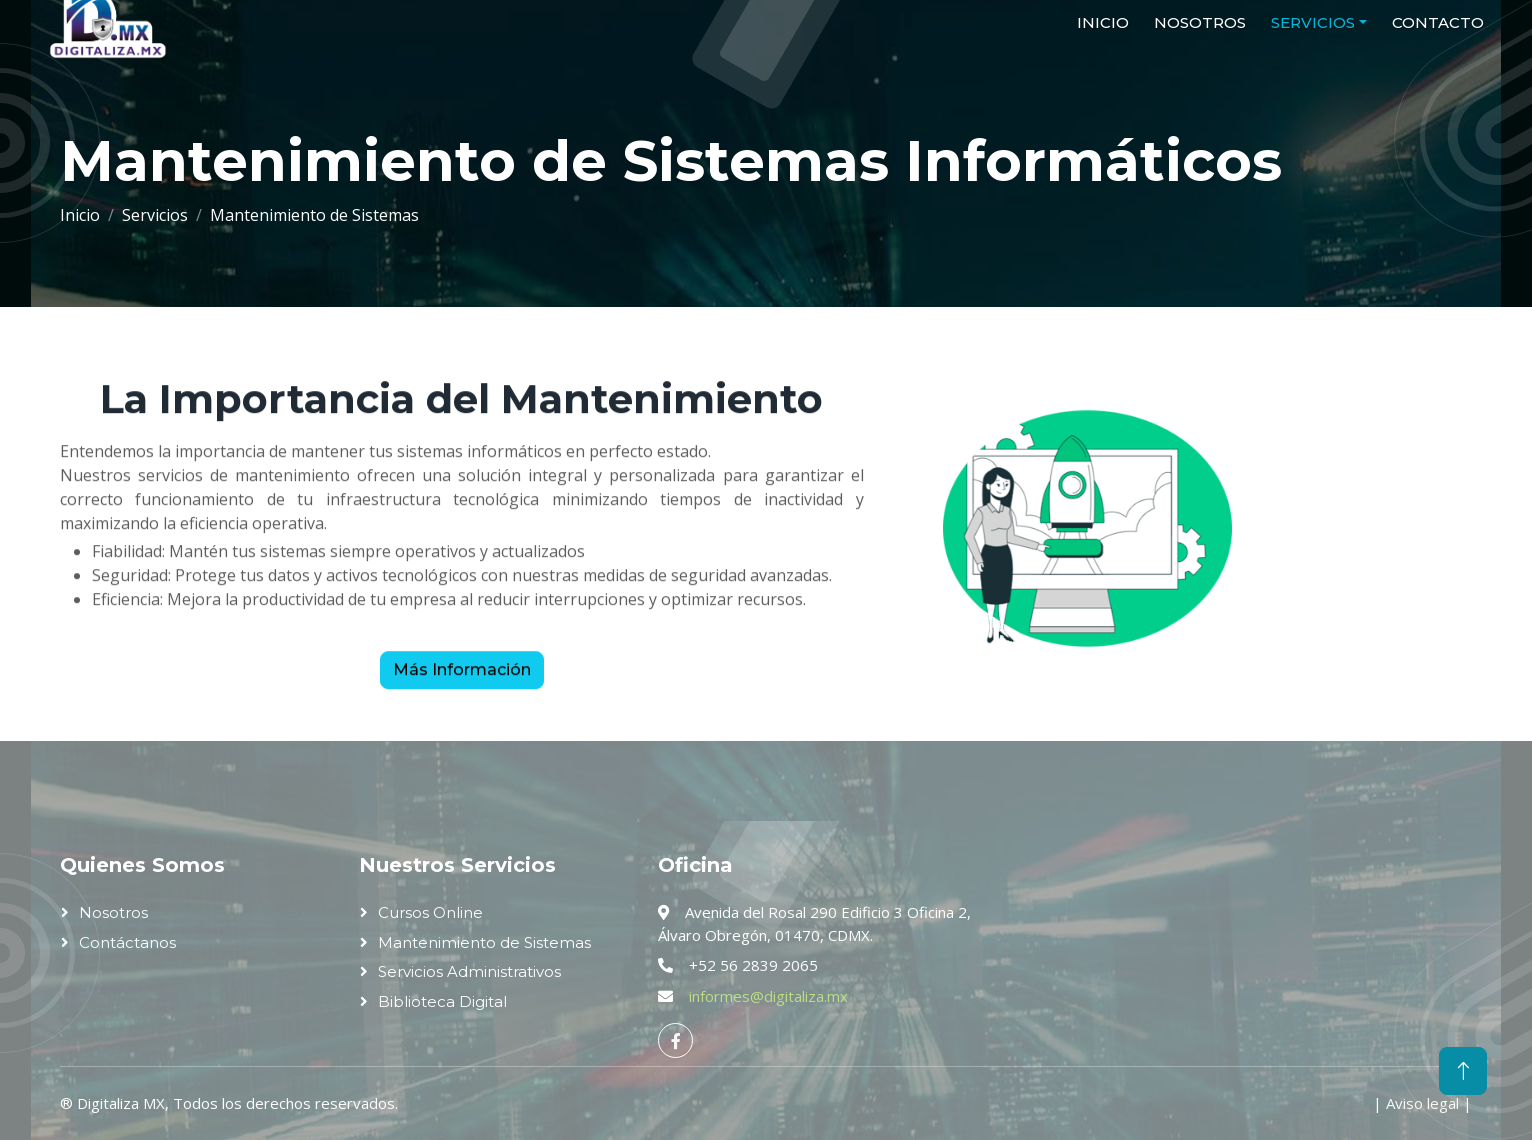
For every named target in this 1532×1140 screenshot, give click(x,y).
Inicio (80, 215)
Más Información (462, 678)
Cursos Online (430, 912)
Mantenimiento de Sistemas (484, 942)
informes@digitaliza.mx (768, 996)
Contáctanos (127, 942)
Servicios (155, 215)
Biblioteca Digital (442, 1001)
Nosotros (113, 912)
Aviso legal (1422, 1103)
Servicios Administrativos (469, 971)
